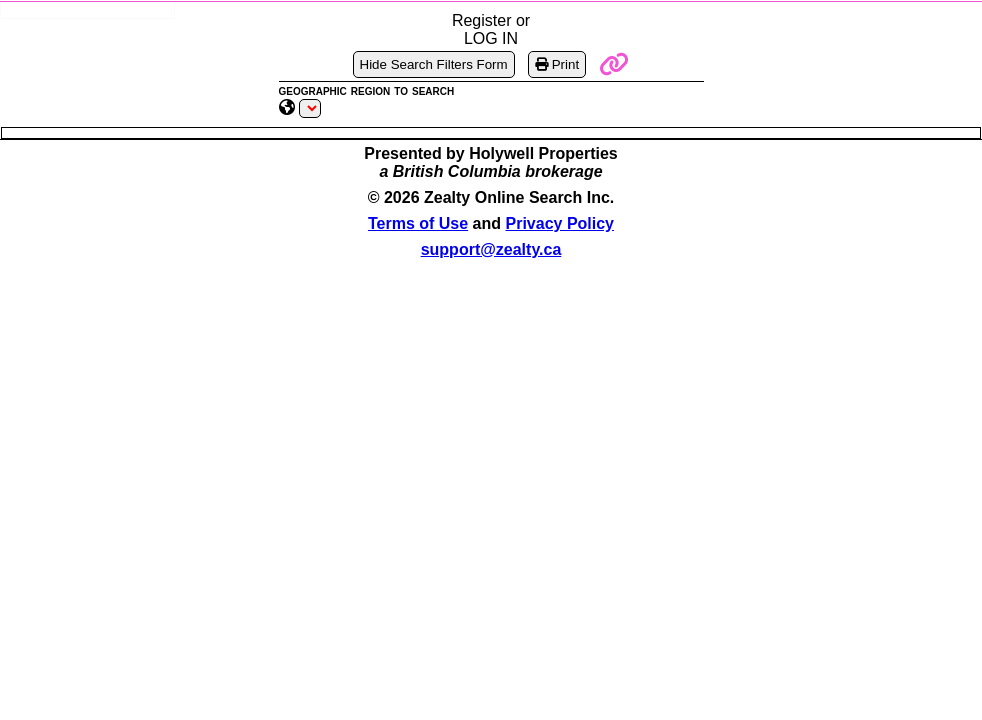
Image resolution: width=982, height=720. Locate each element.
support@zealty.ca (491, 249)
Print (557, 64)
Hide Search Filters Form (434, 64)
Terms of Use (418, 223)
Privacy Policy (560, 223)
